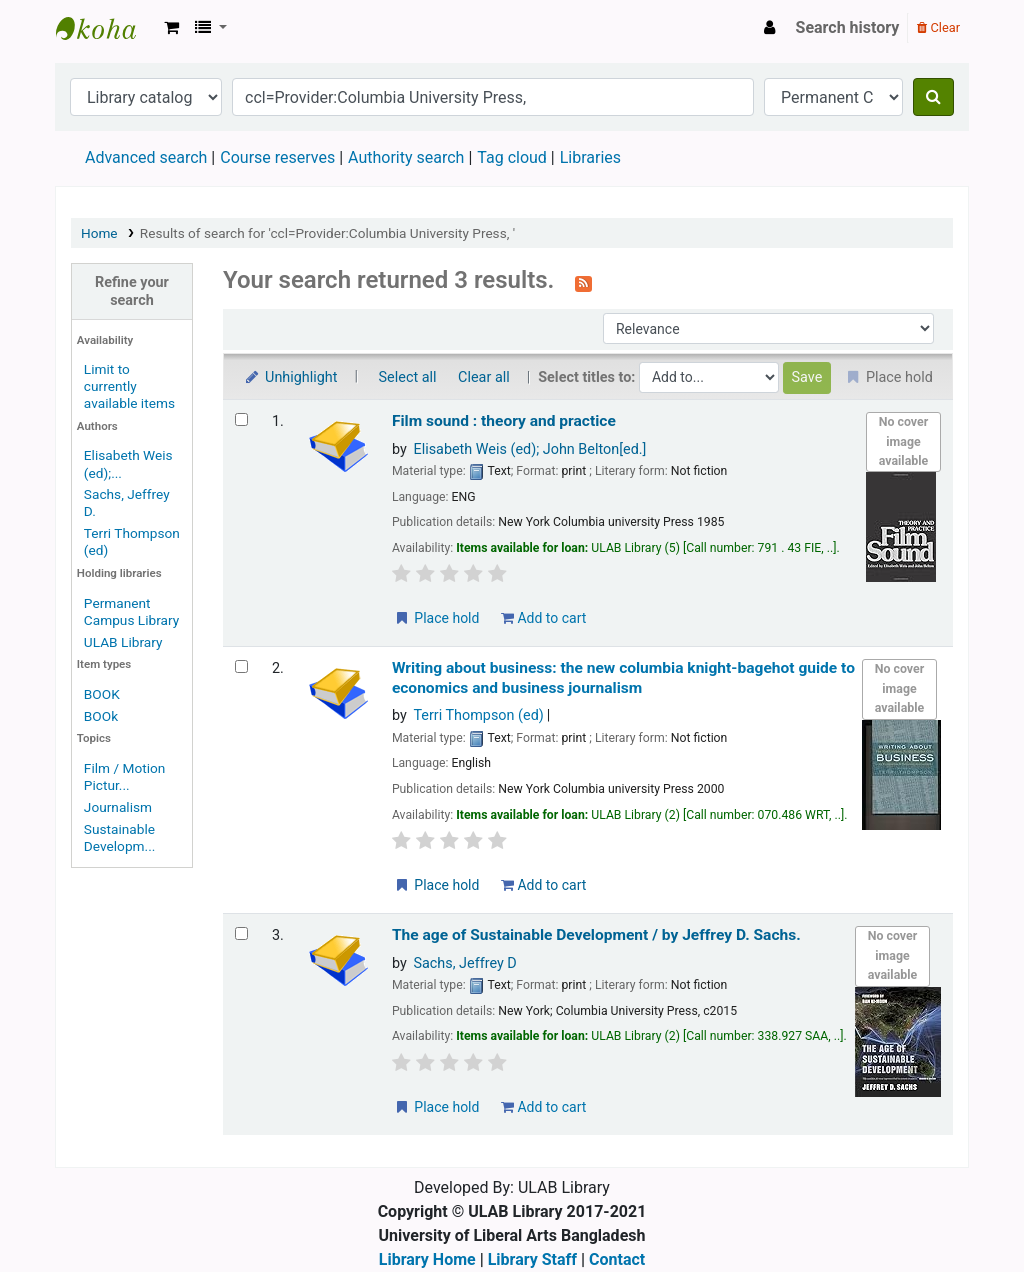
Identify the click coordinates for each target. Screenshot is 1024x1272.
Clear (938, 27)
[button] (171, 28)
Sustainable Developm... (120, 837)
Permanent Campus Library (131, 611)
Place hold (436, 618)
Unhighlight (290, 377)
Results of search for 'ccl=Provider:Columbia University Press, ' (327, 233)
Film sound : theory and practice (504, 421)
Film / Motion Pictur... (125, 776)
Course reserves (277, 157)
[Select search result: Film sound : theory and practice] (241, 419)
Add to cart (543, 618)
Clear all (484, 377)
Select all (408, 377)
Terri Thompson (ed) (478, 715)
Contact (617, 1259)
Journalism (118, 807)
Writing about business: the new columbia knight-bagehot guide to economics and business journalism (623, 677)
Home (99, 233)
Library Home (427, 1259)
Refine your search (132, 291)
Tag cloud (512, 157)
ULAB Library (106, 28)
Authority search (406, 157)
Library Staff (532, 1259)
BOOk (101, 716)
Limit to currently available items (129, 386)
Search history (848, 27)
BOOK (102, 694)
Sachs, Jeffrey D (464, 963)
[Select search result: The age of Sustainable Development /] (241, 933)
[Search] (933, 97)
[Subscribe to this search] (583, 282)
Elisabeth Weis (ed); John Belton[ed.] (529, 449)
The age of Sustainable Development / (596, 935)
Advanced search (146, 157)
